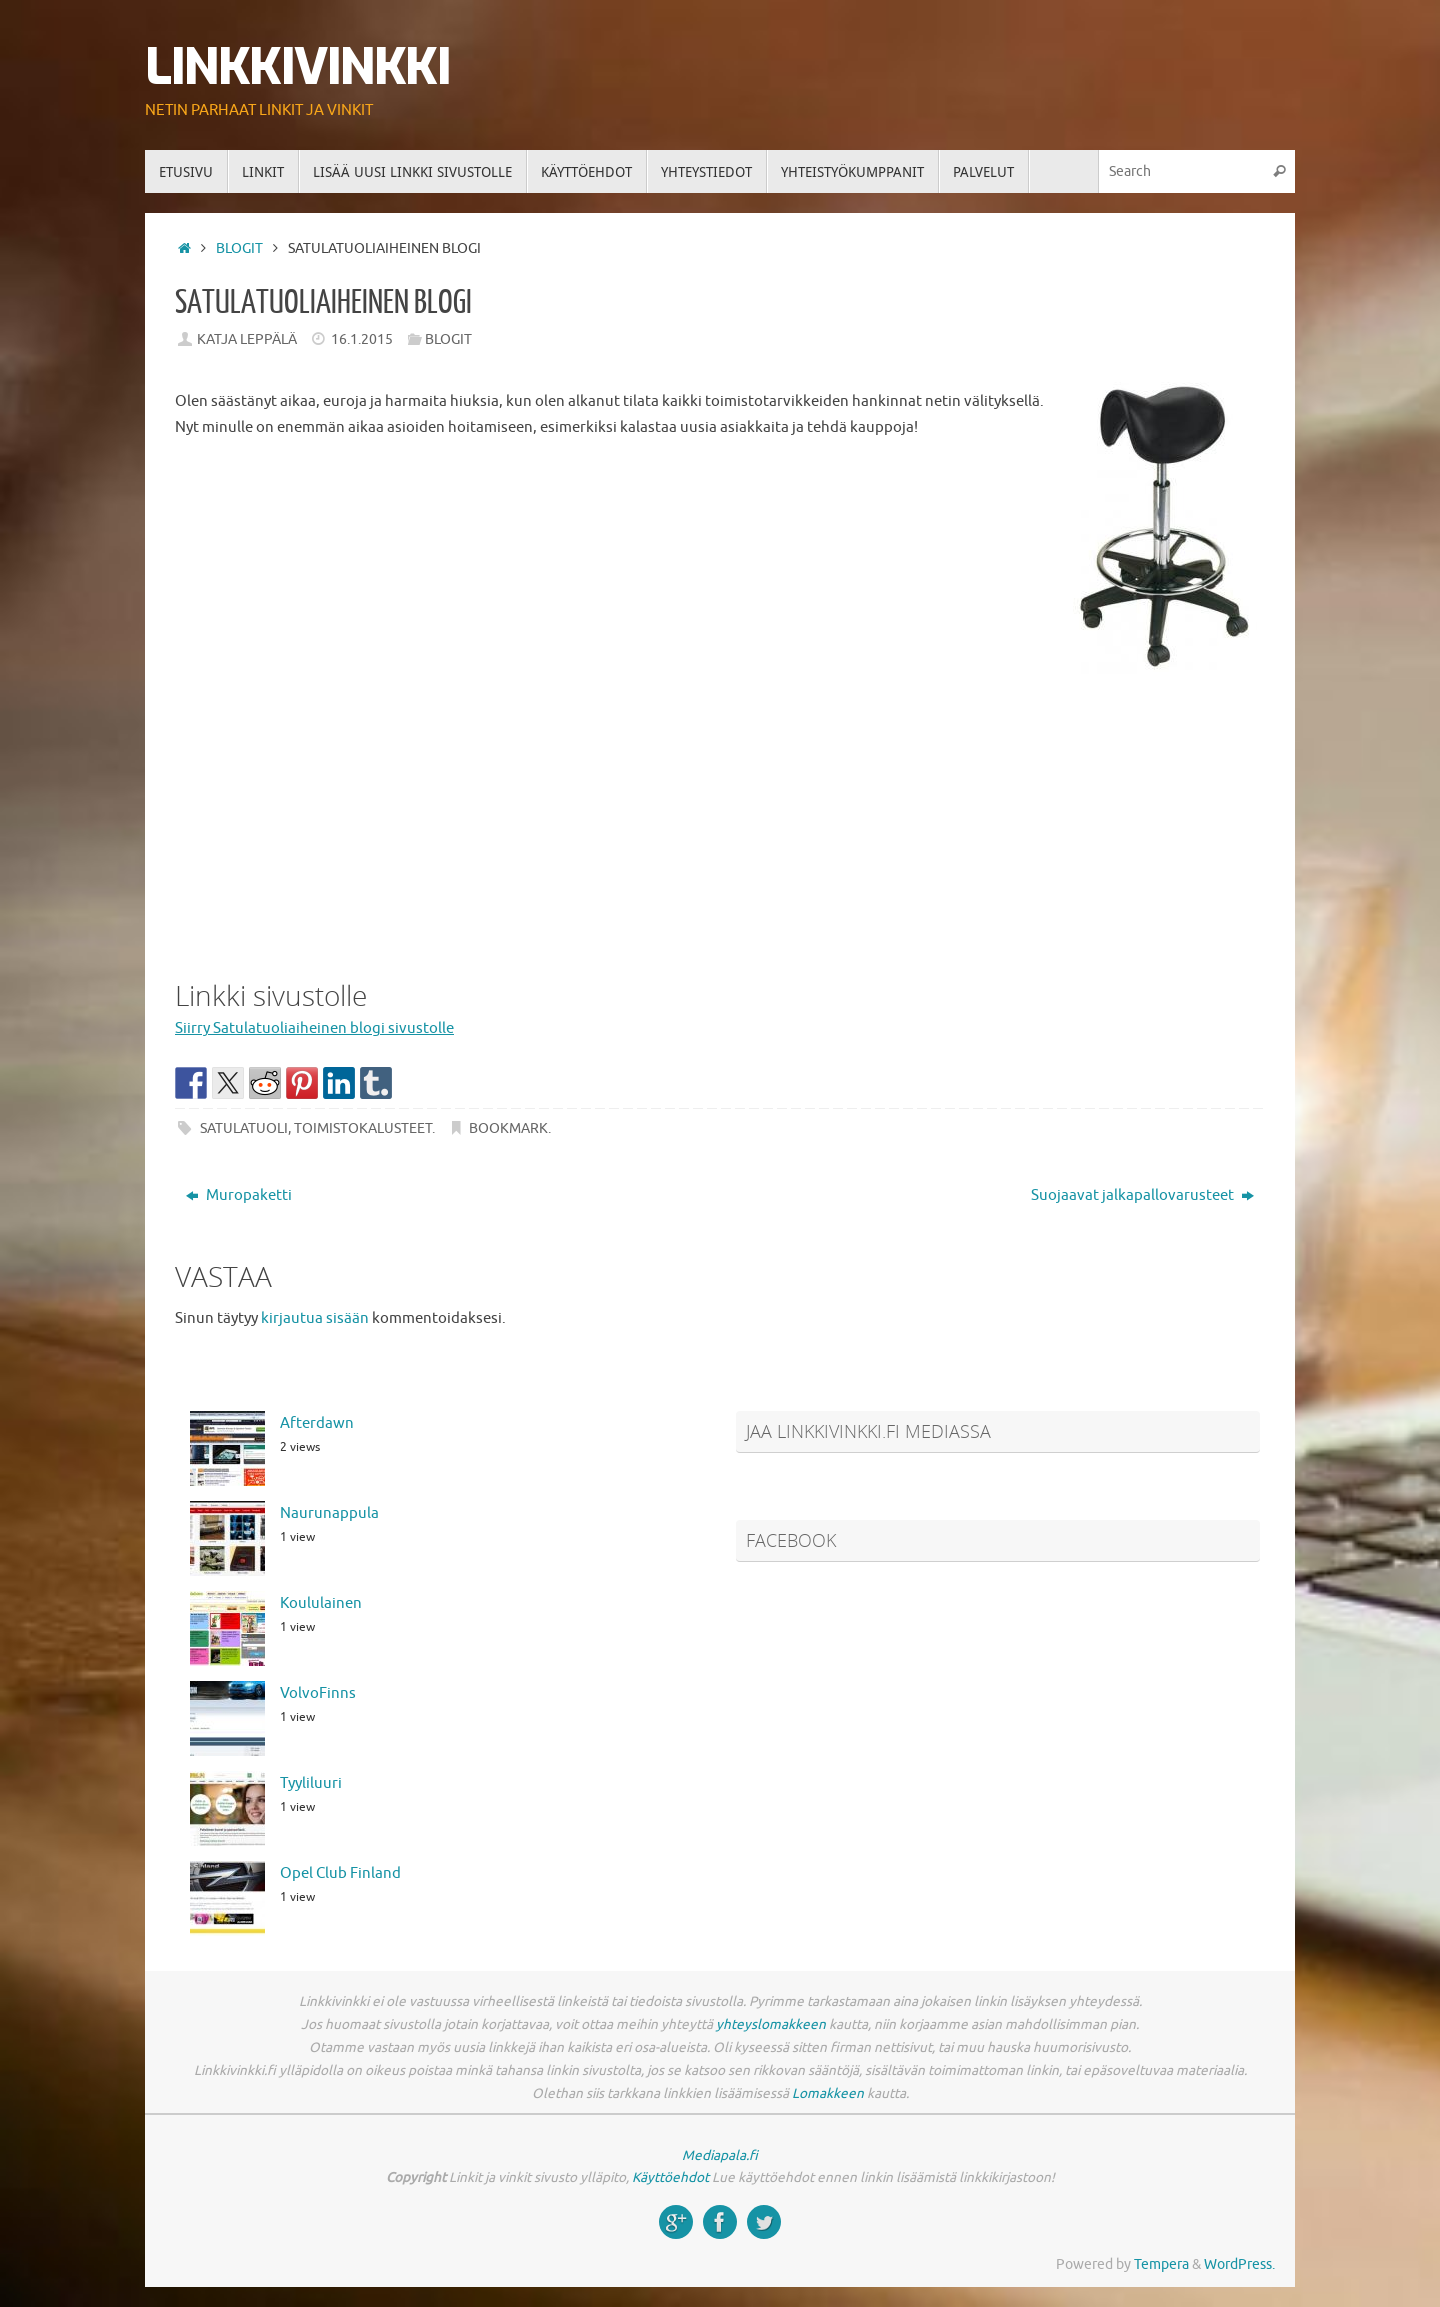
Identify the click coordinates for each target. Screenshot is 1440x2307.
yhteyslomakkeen (771, 2024)
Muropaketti (239, 1195)
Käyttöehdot (670, 2177)
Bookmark (508, 1128)
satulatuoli (244, 1128)
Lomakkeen (828, 2093)
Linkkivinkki (297, 67)
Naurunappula (329, 1513)
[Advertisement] (720, 814)
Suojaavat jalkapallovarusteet (1142, 1195)
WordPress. (1239, 2264)
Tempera (1161, 2264)
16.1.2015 (362, 339)
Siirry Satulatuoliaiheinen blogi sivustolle (314, 1028)
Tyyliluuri (311, 1783)
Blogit (239, 248)
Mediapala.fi (720, 2155)
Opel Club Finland (340, 1873)
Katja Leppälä (247, 339)
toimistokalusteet (363, 1128)
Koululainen (321, 1603)
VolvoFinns (318, 1693)
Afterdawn (317, 1423)
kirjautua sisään (315, 1318)
